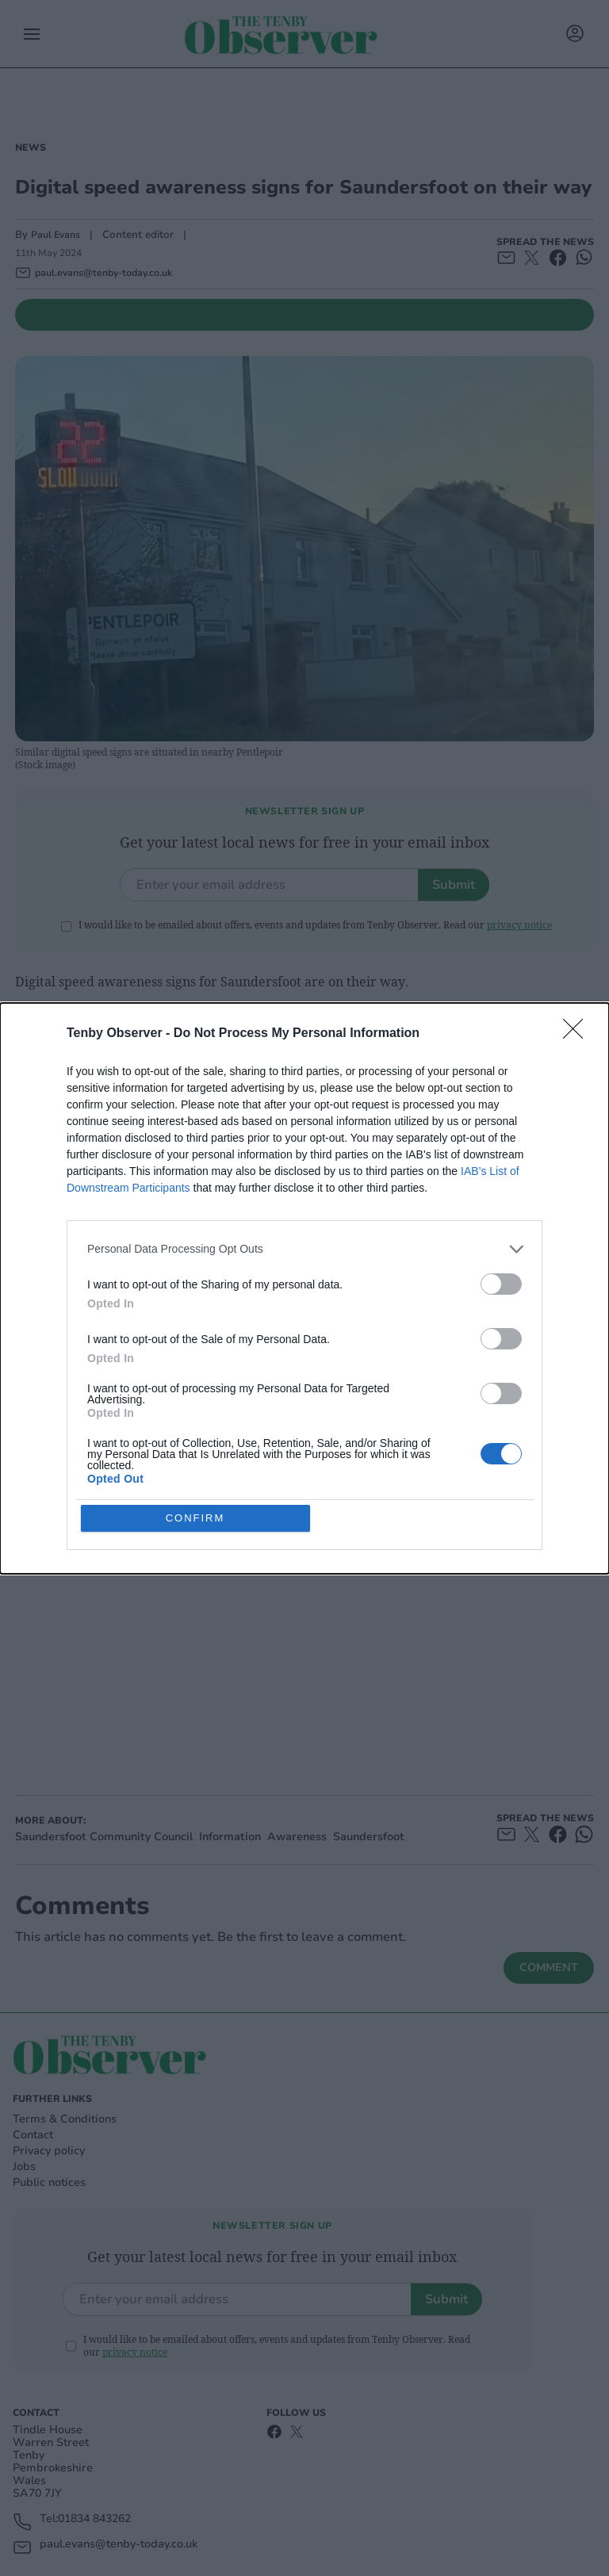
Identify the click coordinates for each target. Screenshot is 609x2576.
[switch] (501, 1284)
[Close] (578, 1034)
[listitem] (304, 1249)
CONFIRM (195, 1518)
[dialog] (304, 1288)
